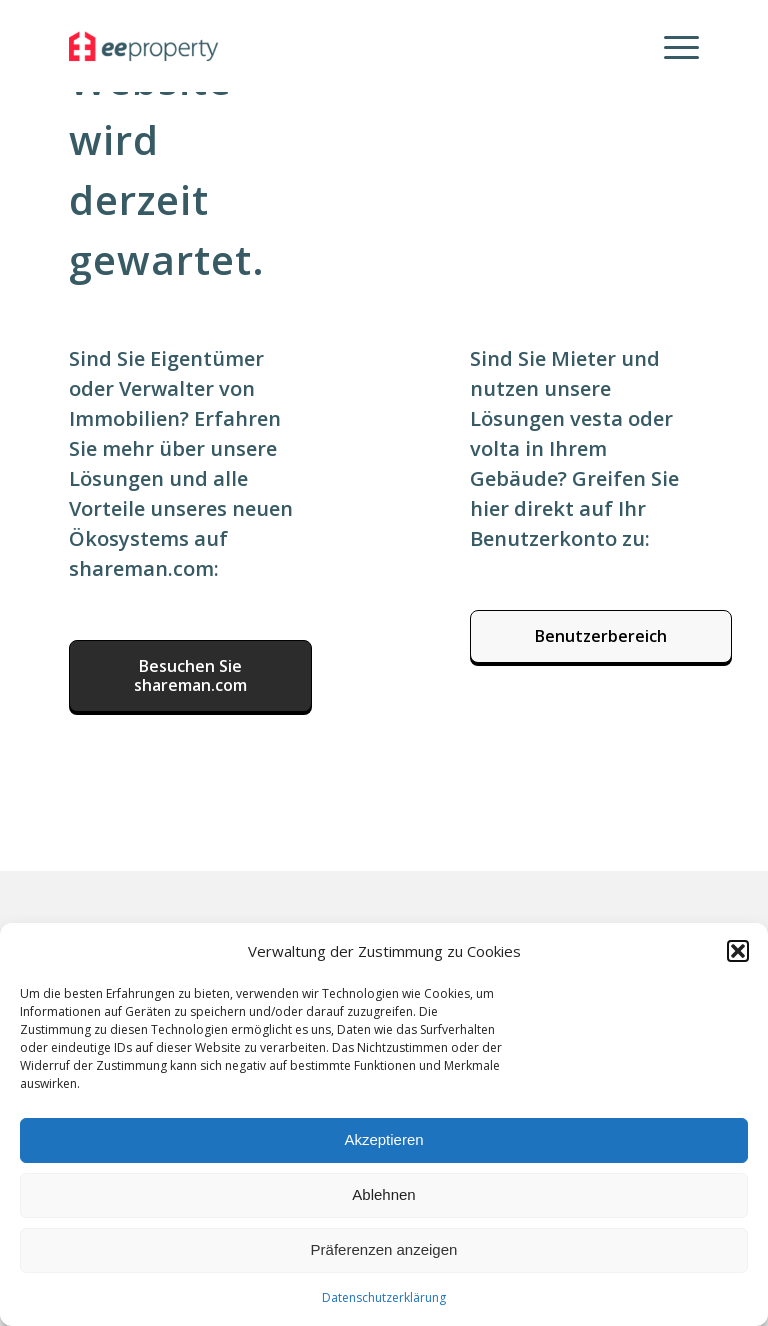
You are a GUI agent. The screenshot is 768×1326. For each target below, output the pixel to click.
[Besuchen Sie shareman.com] (190, 676)
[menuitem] (671, 46)
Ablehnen (383, 1194)
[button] (738, 951)
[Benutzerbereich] (601, 636)
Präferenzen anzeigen (384, 1249)
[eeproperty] (167, 46)
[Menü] (671, 46)
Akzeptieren (383, 1139)
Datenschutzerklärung (384, 1297)
